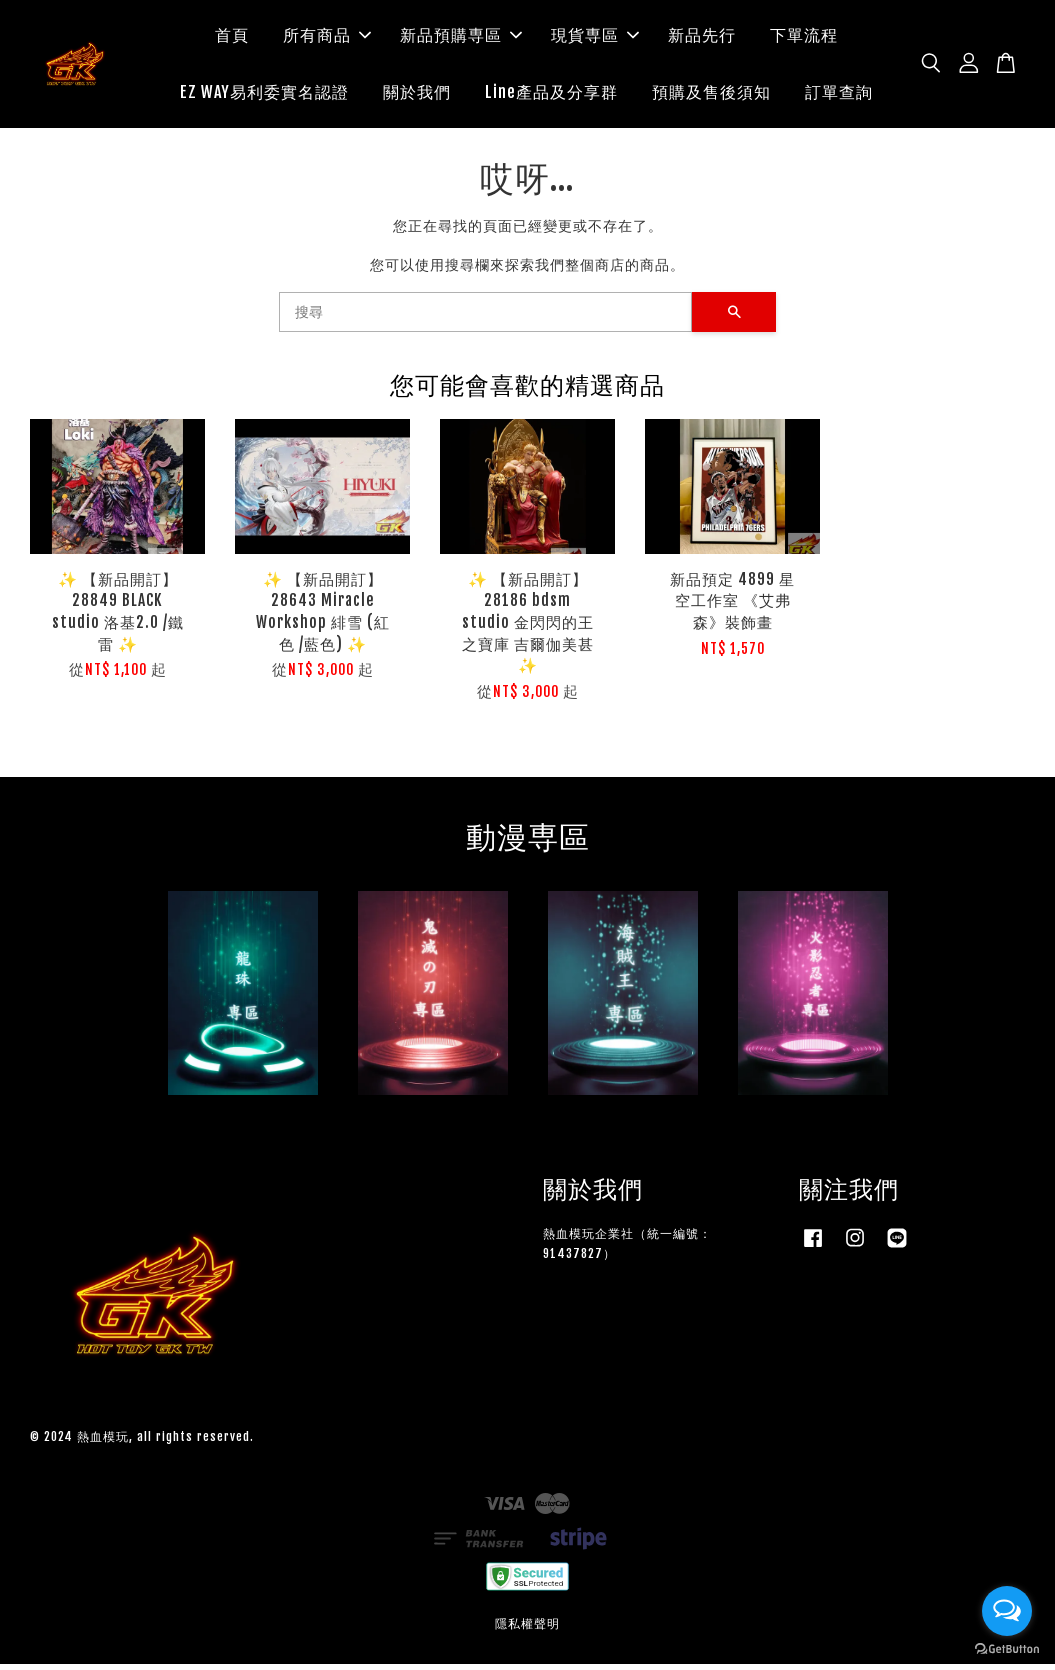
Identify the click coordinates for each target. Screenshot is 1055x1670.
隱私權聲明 (527, 1629)
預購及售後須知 (711, 95)
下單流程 (804, 38)
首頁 (232, 38)
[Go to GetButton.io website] (1007, 1649)
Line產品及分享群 (551, 95)
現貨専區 (595, 38)
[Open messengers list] (1007, 1611)
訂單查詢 (839, 95)
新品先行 (702, 38)
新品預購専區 (461, 38)
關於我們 (417, 95)
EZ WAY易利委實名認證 (264, 95)
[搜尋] (486, 318)
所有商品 (327, 38)
